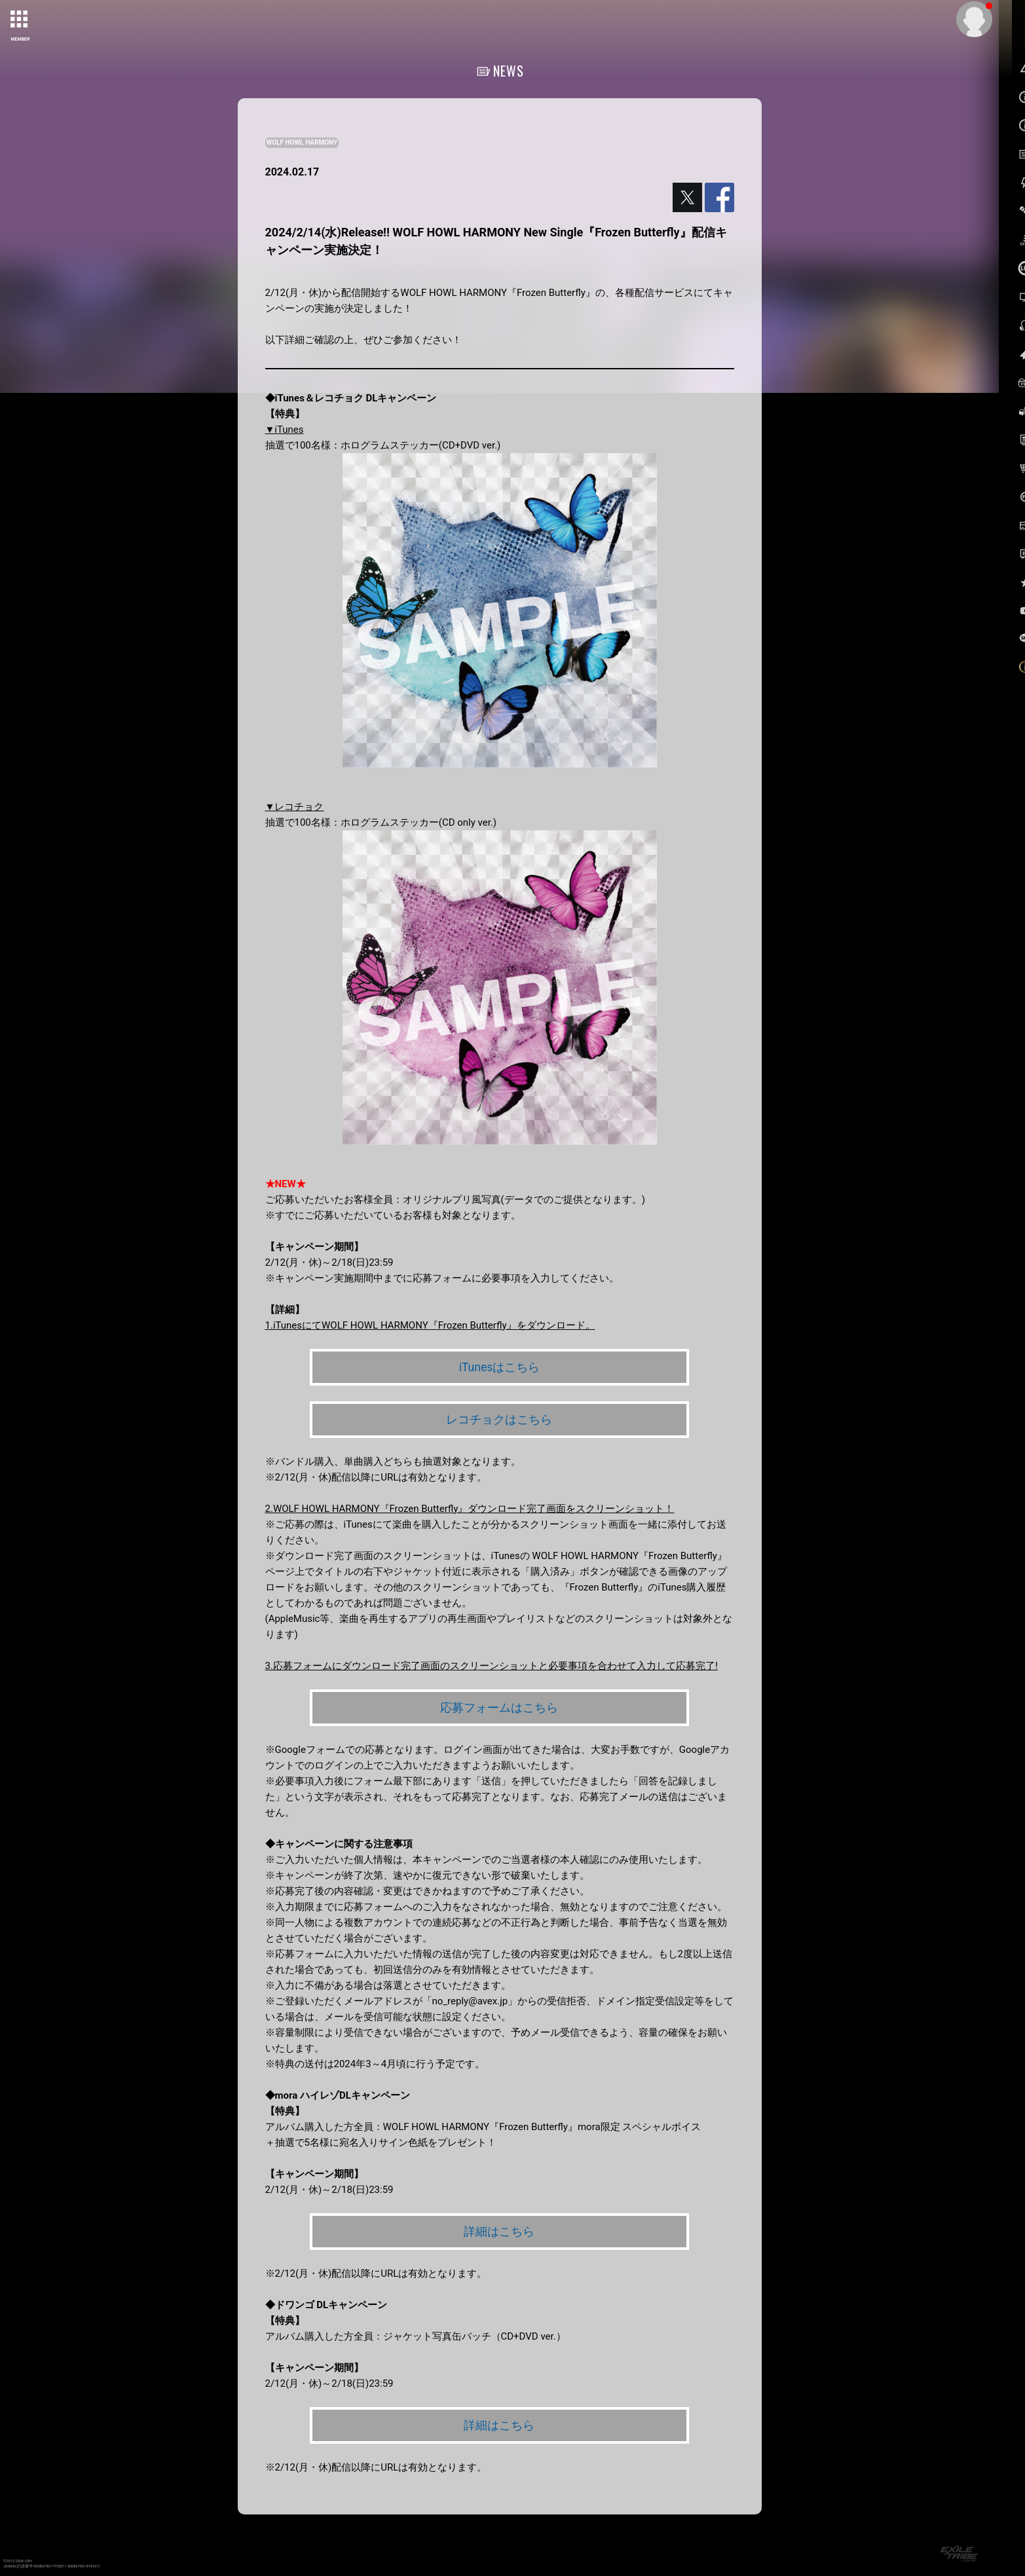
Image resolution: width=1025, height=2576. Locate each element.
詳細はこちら (499, 2232)
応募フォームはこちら (499, 1708)
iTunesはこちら (499, 1367)
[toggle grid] (20, 20)
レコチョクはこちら (499, 1420)
